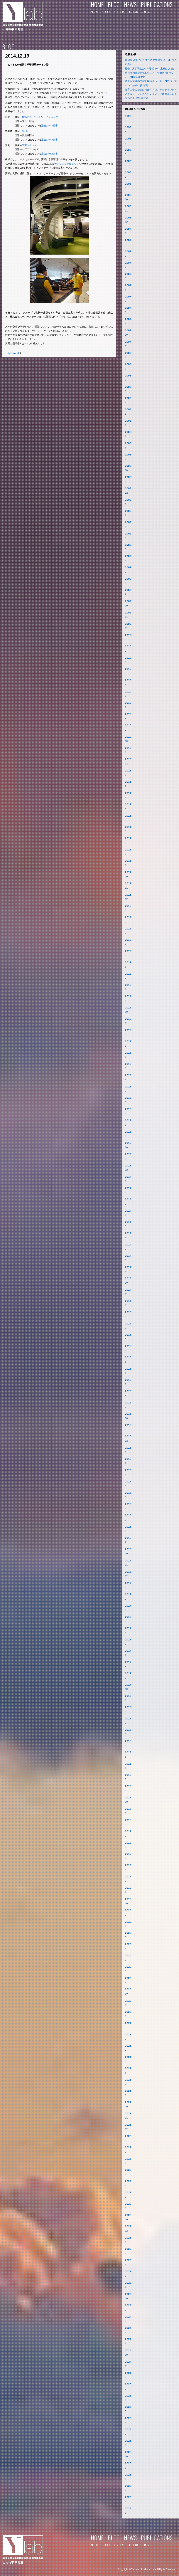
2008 (128, 364)
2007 (128, 228)
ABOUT (94, 12)
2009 (128, 499)
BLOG (114, 4)
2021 (128, 2023)
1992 (128, 115)
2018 (128, 1707)
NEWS (130, 4)
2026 (128, 2463)
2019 (128, 1831)
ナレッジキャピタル (65, 163)
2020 (128, 1910)
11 (126, 210)
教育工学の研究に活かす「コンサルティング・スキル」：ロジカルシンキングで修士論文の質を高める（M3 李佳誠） (151, 94)
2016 (128, 1447)
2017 (128, 1583)
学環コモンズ (29, 145)
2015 (128, 1312)
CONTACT (147, 12)
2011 (128, 770)
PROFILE (106, 12)
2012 (128, 905)
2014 (128, 1176)
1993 (128, 127)
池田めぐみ (14, 353)
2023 (128, 2237)
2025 (128, 2384)
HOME (97, 4)
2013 (128, 1041)
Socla (25, 131)
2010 (128, 635)
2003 (128, 138)
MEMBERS (119, 12)
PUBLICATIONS (157, 4)
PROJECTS (133, 12)
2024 (128, 2305)
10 (126, 199)
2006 (128, 149)
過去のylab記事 (49, 125)
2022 (128, 2136)
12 (126, 222)
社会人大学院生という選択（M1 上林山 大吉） (150, 68)
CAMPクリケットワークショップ (40, 117)
